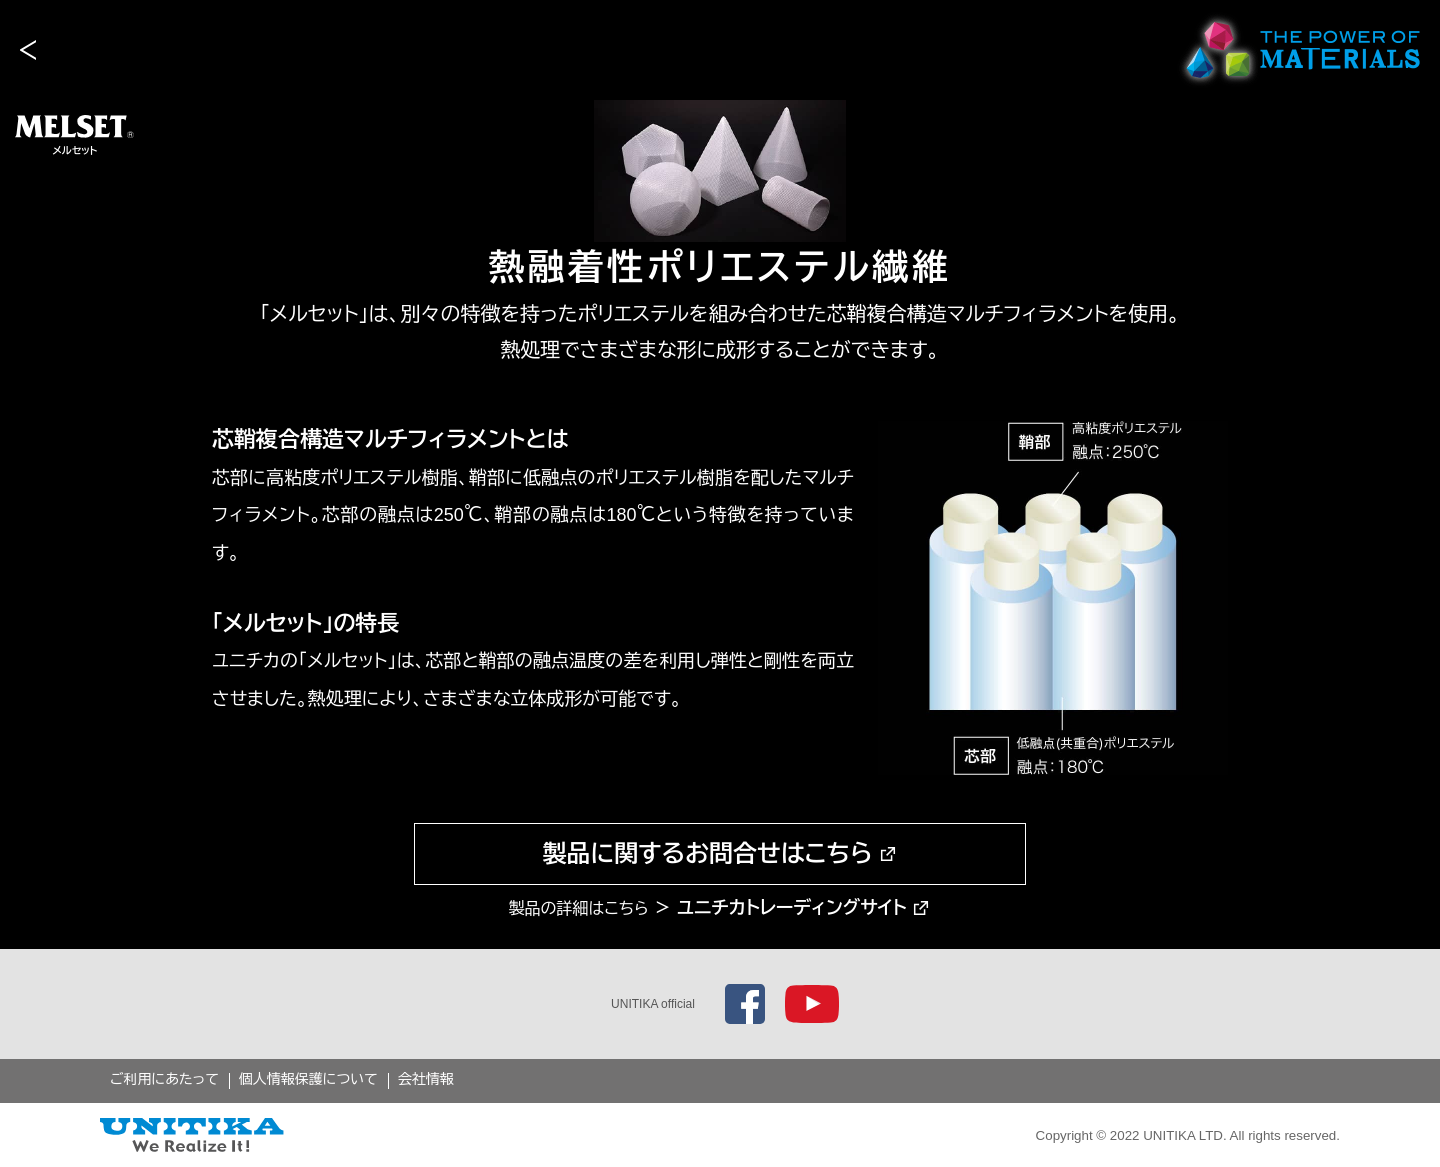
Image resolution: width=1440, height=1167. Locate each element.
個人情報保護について (308, 1079)
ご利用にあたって (164, 1079)
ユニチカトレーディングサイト (792, 908)
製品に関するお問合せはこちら (707, 853)
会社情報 (426, 1079)
